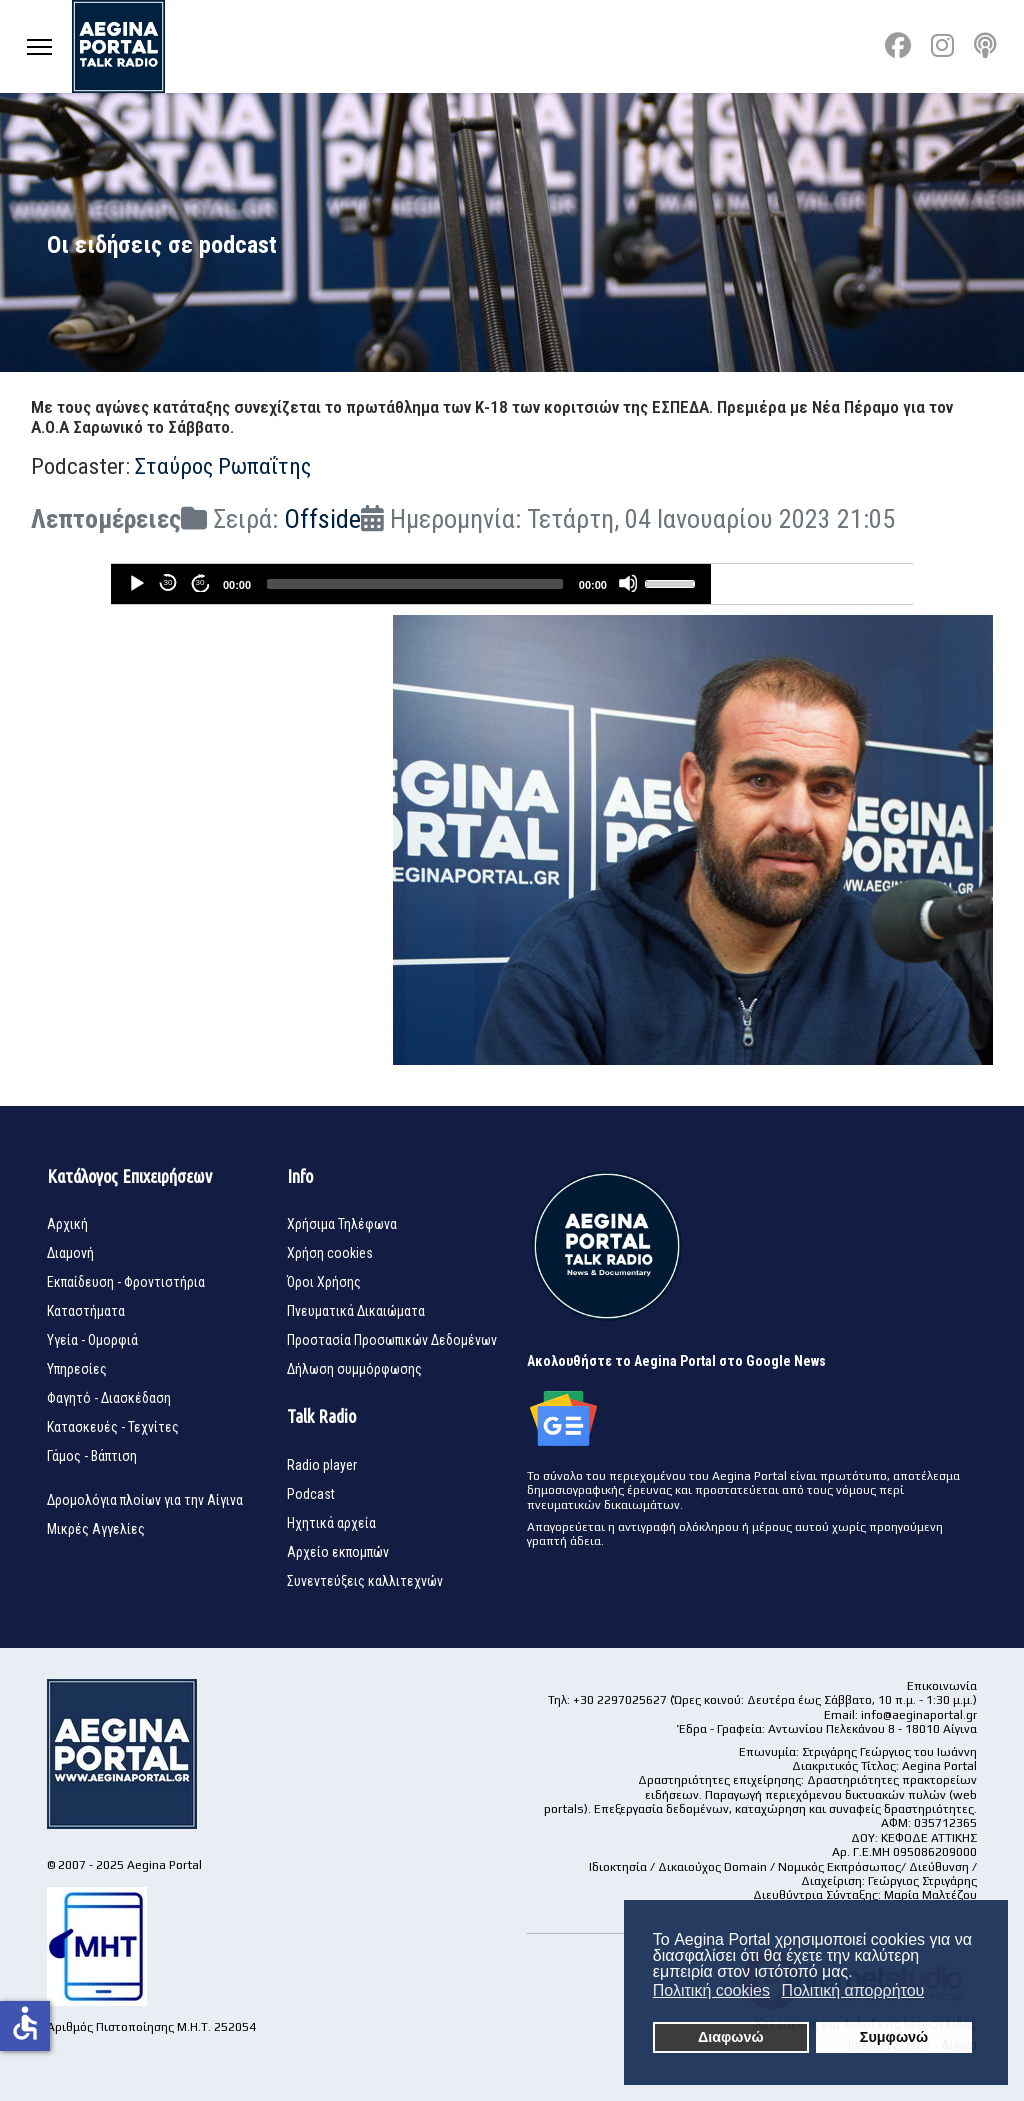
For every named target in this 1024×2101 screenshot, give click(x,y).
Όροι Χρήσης (324, 1282)
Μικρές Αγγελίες (96, 1529)
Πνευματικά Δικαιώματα (356, 1311)
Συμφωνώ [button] (894, 2037)
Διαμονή (70, 1253)
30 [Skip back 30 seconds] (167, 582)
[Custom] (985, 46)
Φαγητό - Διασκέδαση (109, 1398)
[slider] (415, 584)
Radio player (322, 1465)
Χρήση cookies (330, 1253)
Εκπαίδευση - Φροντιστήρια (126, 1282)
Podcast (311, 1494)
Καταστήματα (86, 1311)
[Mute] (628, 583)
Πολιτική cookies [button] (711, 1990)
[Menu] (39, 46)
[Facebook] (898, 46)
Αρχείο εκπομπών (338, 1552)
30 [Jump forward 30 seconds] (199, 582)
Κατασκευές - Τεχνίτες (113, 1427)
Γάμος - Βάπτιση (92, 1456)
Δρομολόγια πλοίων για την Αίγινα (145, 1500)
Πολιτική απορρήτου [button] (853, 1990)
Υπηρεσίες (77, 1369)
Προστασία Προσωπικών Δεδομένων (392, 1340)
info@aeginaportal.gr (919, 1715)
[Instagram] (942, 46)
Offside (322, 519)
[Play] (136, 583)
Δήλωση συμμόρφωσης (354, 1369)
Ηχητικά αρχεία (331, 1523)
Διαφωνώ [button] (731, 2037)
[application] (411, 584)
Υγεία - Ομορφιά (92, 1340)
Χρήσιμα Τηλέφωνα (342, 1224)
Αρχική (67, 1224)
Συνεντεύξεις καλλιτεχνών (365, 1581)
